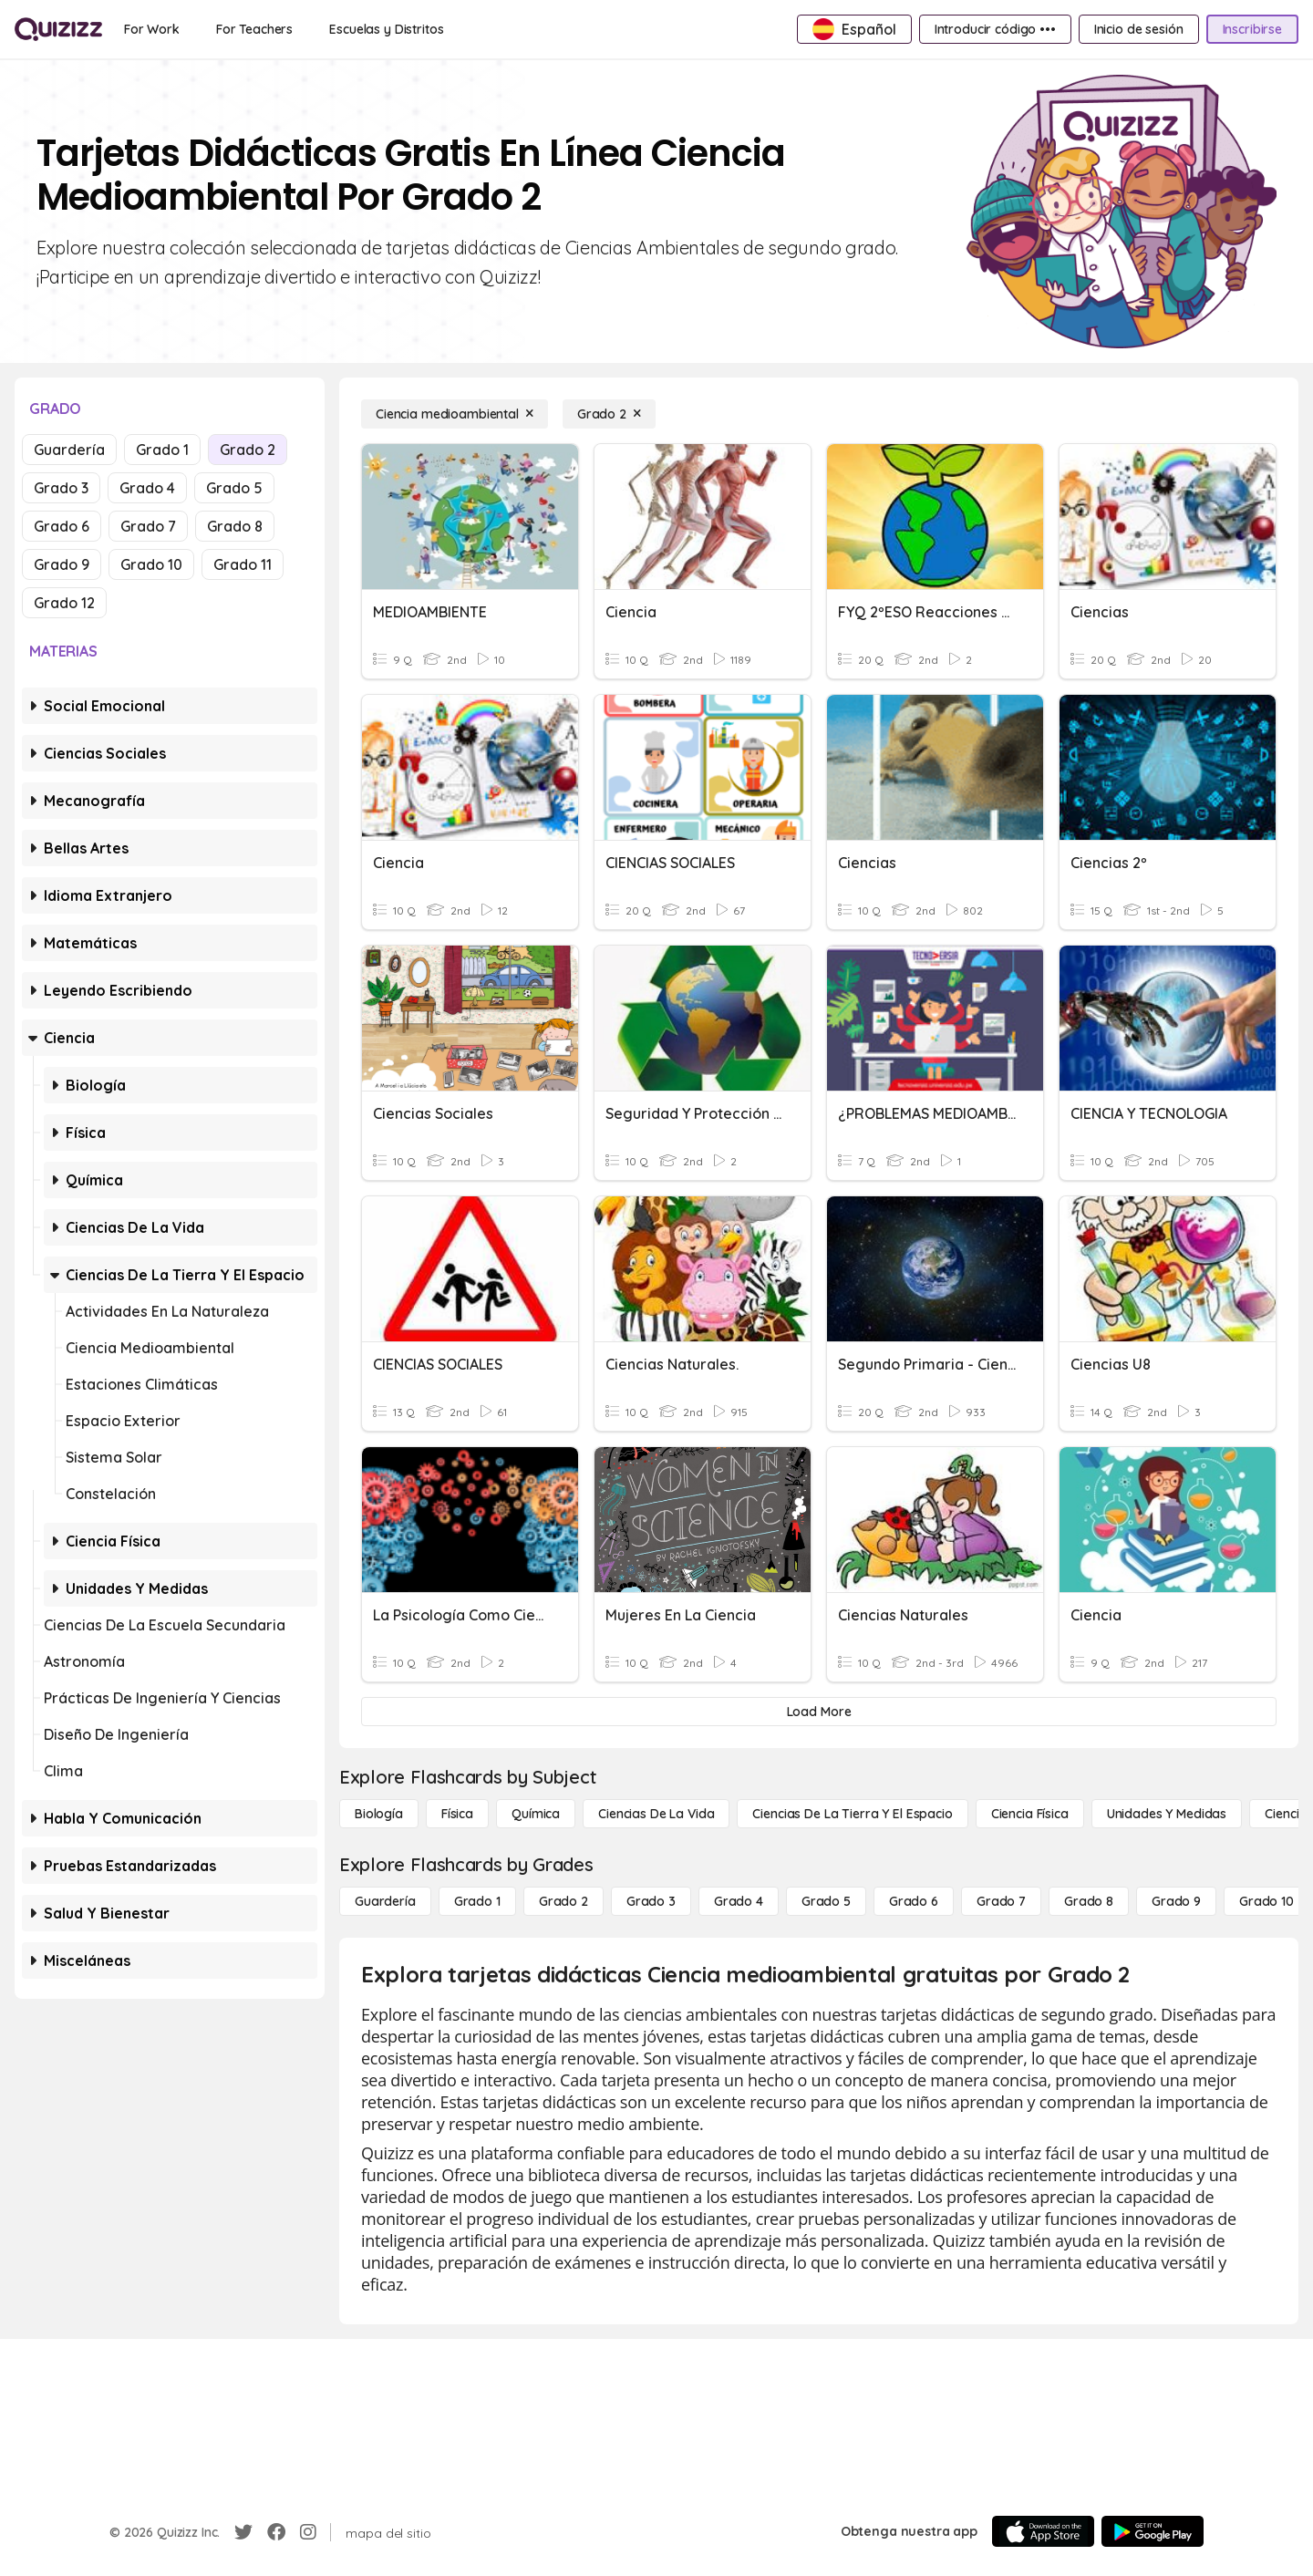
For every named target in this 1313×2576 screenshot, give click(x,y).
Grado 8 (235, 526)
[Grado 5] (826, 1901)
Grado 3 (61, 488)
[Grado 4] (738, 1901)
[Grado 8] (1089, 1901)
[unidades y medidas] (1166, 1813)
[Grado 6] (914, 1901)
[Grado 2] (609, 414)
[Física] (457, 1813)
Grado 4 (147, 488)
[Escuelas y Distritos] (386, 29)
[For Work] (151, 29)
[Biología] (379, 1813)
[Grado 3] (651, 1901)
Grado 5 (234, 488)
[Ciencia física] (1030, 1813)
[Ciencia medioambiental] (454, 414)
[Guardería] (385, 1901)
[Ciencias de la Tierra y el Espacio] (852, 1813)
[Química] (535, 1813)
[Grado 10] (1266, 1901)
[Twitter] (243, 2532)
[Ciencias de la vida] (656, 1813)
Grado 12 (64, 603)
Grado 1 (162, 449)
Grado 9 (61, 564)
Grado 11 (242, 564)
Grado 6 (61, 526)
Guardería (69, 449)
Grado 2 (247, 449)
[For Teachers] (254, 29)
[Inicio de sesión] (1139, 29)
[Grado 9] (1176, 1901)
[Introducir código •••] (995, 29)
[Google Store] (1152, 2531)
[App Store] (1043, 2531)
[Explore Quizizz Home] (58, 29)
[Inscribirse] (1252, 29)
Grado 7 (148, 526)
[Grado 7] (1001, 1901)
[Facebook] (276, 2532)
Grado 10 (151, 564)
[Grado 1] (477, 1901)
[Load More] (819, 1711)
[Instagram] (308, 2532)
